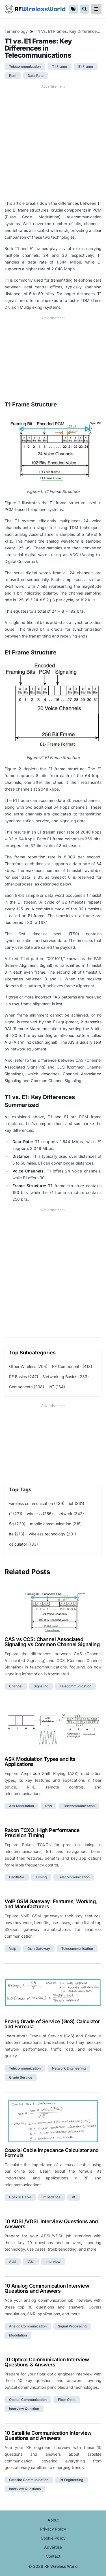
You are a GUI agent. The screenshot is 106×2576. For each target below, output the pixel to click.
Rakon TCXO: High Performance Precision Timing (42, 1832)
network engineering (69, 2068)
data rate (36, 75)
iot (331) (76, 1503)
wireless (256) (40, 1513)
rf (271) (15, 1513)
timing (41, 1877)
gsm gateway (38, 1948)
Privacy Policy (53, 2529)
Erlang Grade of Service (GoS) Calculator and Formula (52, 2023)
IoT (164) (57, 1386)
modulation (18, 2335)
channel (15, 1686)
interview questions (25, 2489)
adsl (12, 2261)
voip (12, 1948)
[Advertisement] (53, 142)
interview (53, 2261)
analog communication (28, 2326)
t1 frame (59, 66)
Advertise (53, 2547)
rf (73, 2197)
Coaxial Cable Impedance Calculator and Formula (52, 2152)
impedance (51, 2197)
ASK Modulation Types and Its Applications (40, 1761)
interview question (24, 2409)
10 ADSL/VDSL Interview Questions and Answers (51, 2223)
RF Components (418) (72, 1366)
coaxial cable (20, 2197)
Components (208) (26, 1386)
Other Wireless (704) (28, 1366)
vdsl (30, 2261)
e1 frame (85, 66)
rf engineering (71, 2480)
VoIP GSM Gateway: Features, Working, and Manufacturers (51, 1903)
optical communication (28, 2399)
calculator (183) (23, 1544)
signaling (41, 1686)
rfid (48, 1806)
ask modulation (21, 1806)
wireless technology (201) (52, 1533)
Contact (53, 2556)
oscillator (16, 1877)
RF (35, 9)
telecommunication (25, 66)
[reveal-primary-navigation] (96, 9)
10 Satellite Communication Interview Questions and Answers (48, 2435)
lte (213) (16, 1533)
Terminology (16, 31)
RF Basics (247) (23, 1376)
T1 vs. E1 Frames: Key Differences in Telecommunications (68, 31)
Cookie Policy (53, 2538)
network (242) (70, 1513)
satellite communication (28, 2480)
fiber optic (66, 2399)
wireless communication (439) (36, 1503)
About (53, 2520)
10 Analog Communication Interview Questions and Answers (47, 2288)
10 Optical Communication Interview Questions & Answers (47, 2362)
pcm (12, 75)
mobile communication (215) (56, 1523)
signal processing (72, 2326)
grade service (20, 2077)
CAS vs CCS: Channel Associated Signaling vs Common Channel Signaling (52, 1641)
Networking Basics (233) (66, 1376)
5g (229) (17, 1523)
